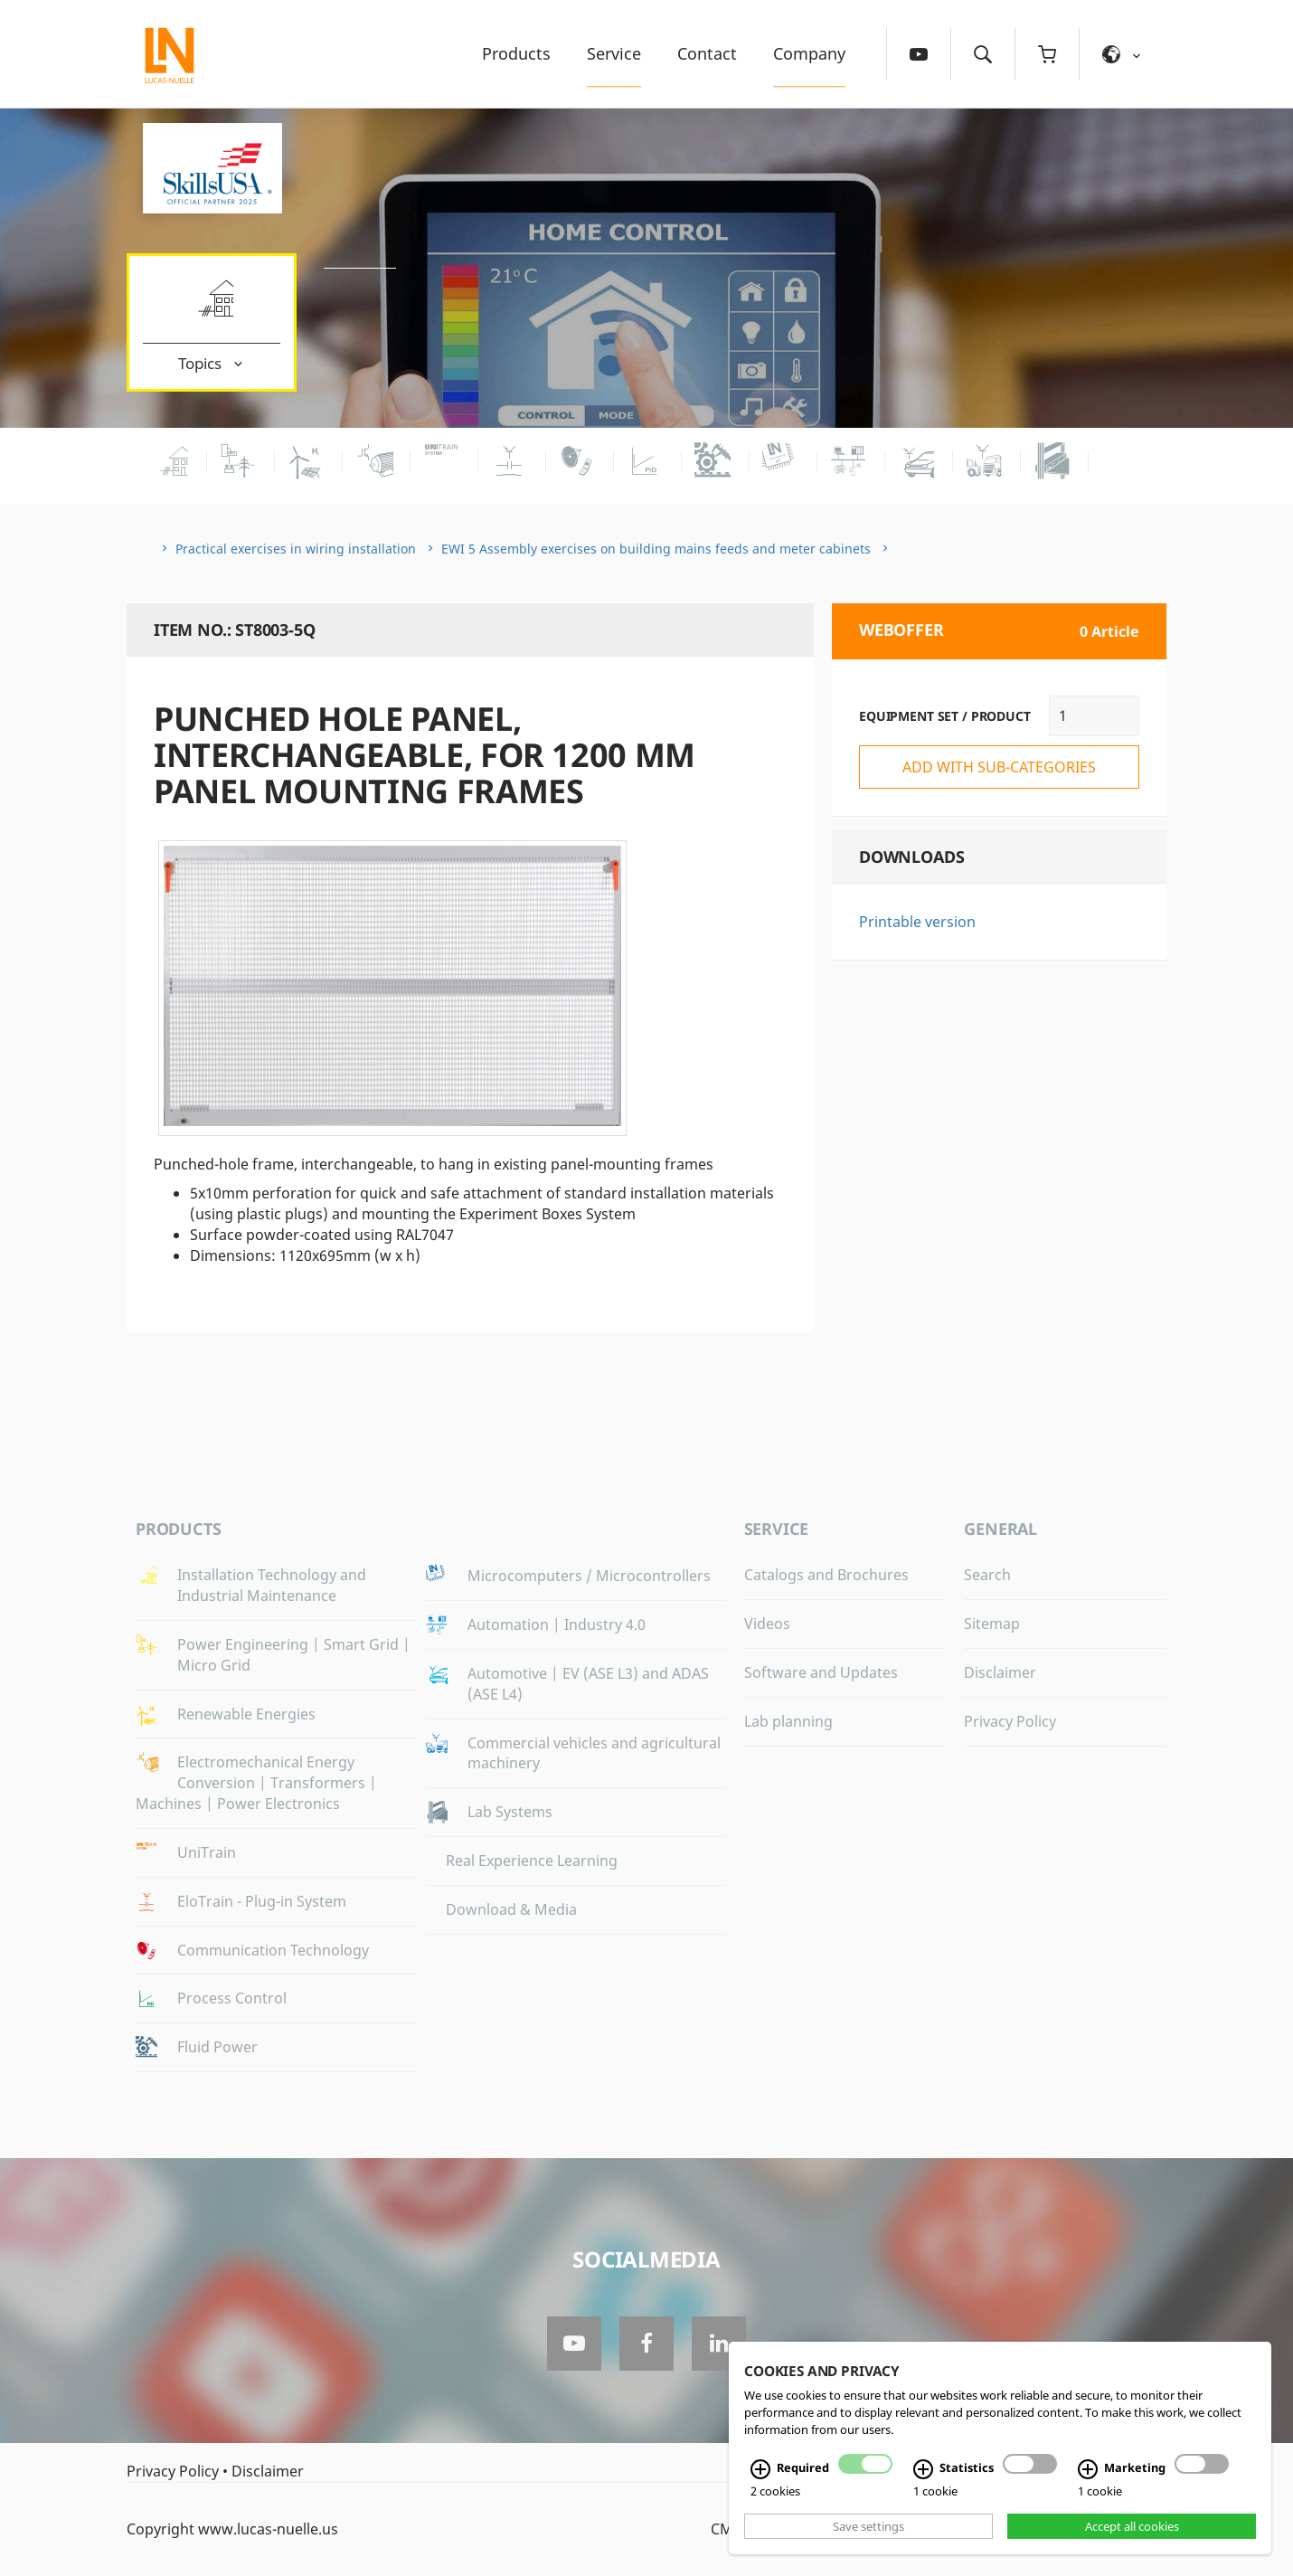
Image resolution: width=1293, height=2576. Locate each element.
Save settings (868, 2526)
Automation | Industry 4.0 (556, 1624)
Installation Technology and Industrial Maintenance (271, 1585)
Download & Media (511, 1909)
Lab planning (788, 1721)
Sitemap (992, 1624)
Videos (767, 1624)
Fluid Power (217, 2047)
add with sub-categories (999, 767)
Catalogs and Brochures (826, 1575)
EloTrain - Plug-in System (261, 1901)
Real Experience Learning (532, 1860)
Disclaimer (1000, 1672)
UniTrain (206, 1852)
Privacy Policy (1010, 1721)
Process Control (232, 1998)
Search (987, 1575)
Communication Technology (273, 1950)
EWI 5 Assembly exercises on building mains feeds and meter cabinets (656, 548)
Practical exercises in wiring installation (295, 548)
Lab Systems (509, 1812)
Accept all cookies (1132, 2526)
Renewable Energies (246, 1714)
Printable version (917, 922)
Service (614, 53)
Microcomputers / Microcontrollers (589, 1576)
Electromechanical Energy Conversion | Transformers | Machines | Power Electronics (256, 1783)
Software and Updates (821, 1672)
